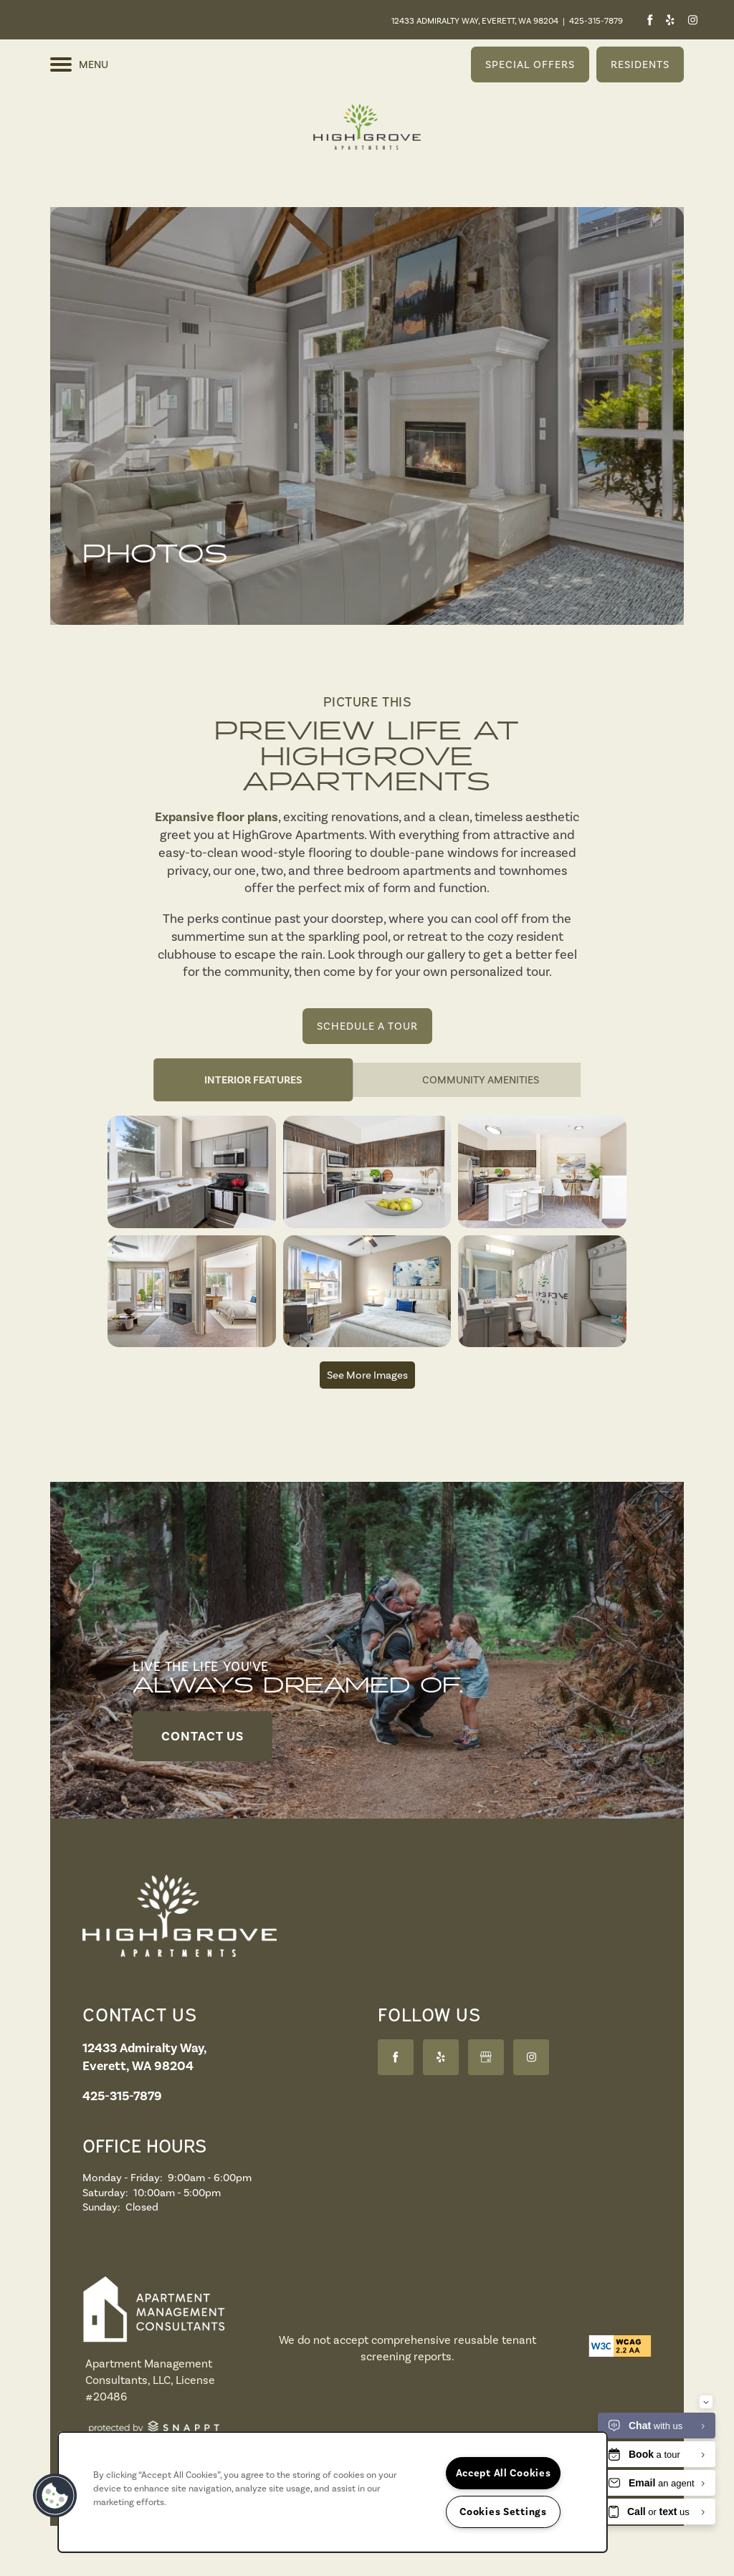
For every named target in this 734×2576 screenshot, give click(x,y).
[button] (530, 64)
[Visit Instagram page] (692, 19)
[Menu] (79, 64)
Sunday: (101, 2207)
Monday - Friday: (122, 2177)
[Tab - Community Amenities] (481, 1079)
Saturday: (105, 2192)
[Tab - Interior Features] (253, 1079)
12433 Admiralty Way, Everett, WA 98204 (474, 21)
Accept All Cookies (503, 2472)
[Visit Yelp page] (669, 19)
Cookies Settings (503, 2511)
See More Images (367, 1375)
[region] (332, 2492)
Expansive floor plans (216, 817)
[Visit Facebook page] (649, 19)
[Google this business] (486, 2057)
